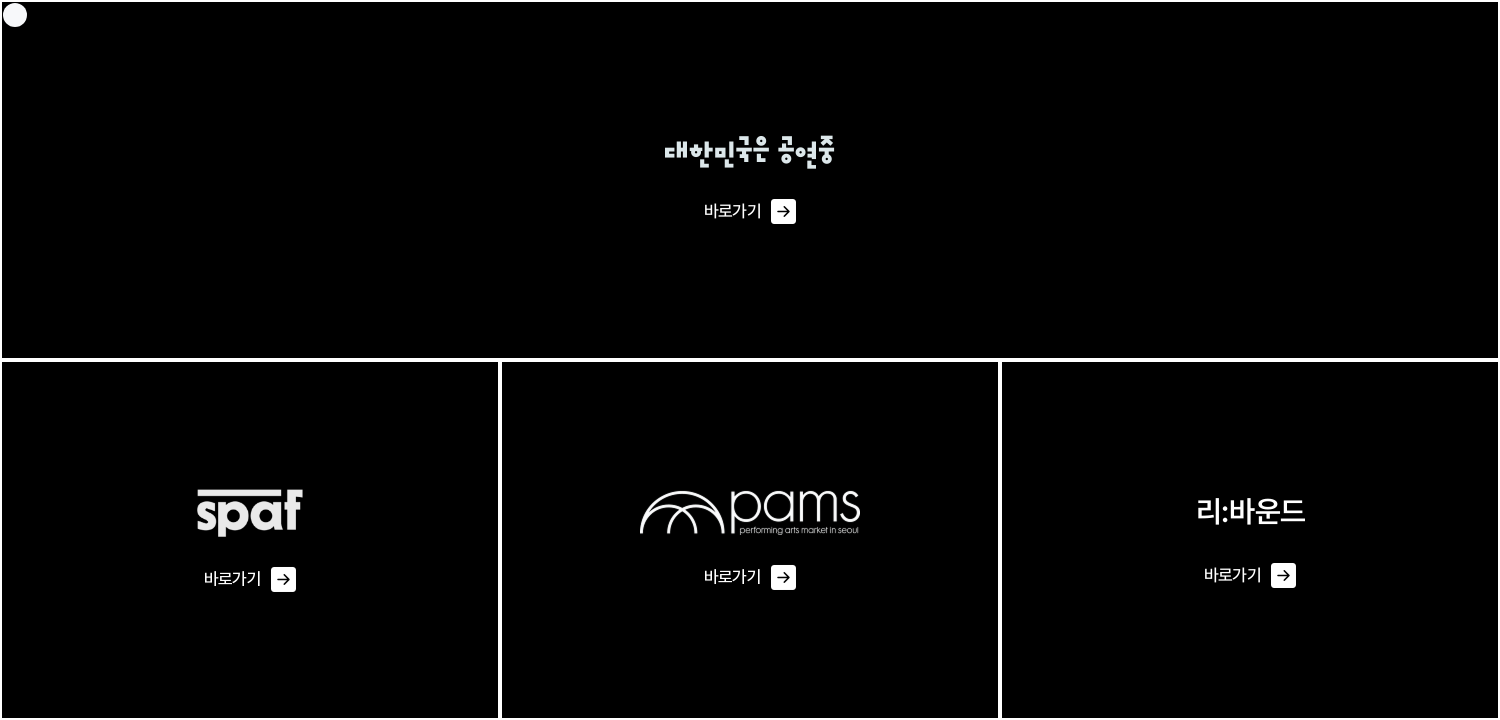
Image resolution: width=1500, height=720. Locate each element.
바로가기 (749, 212)
